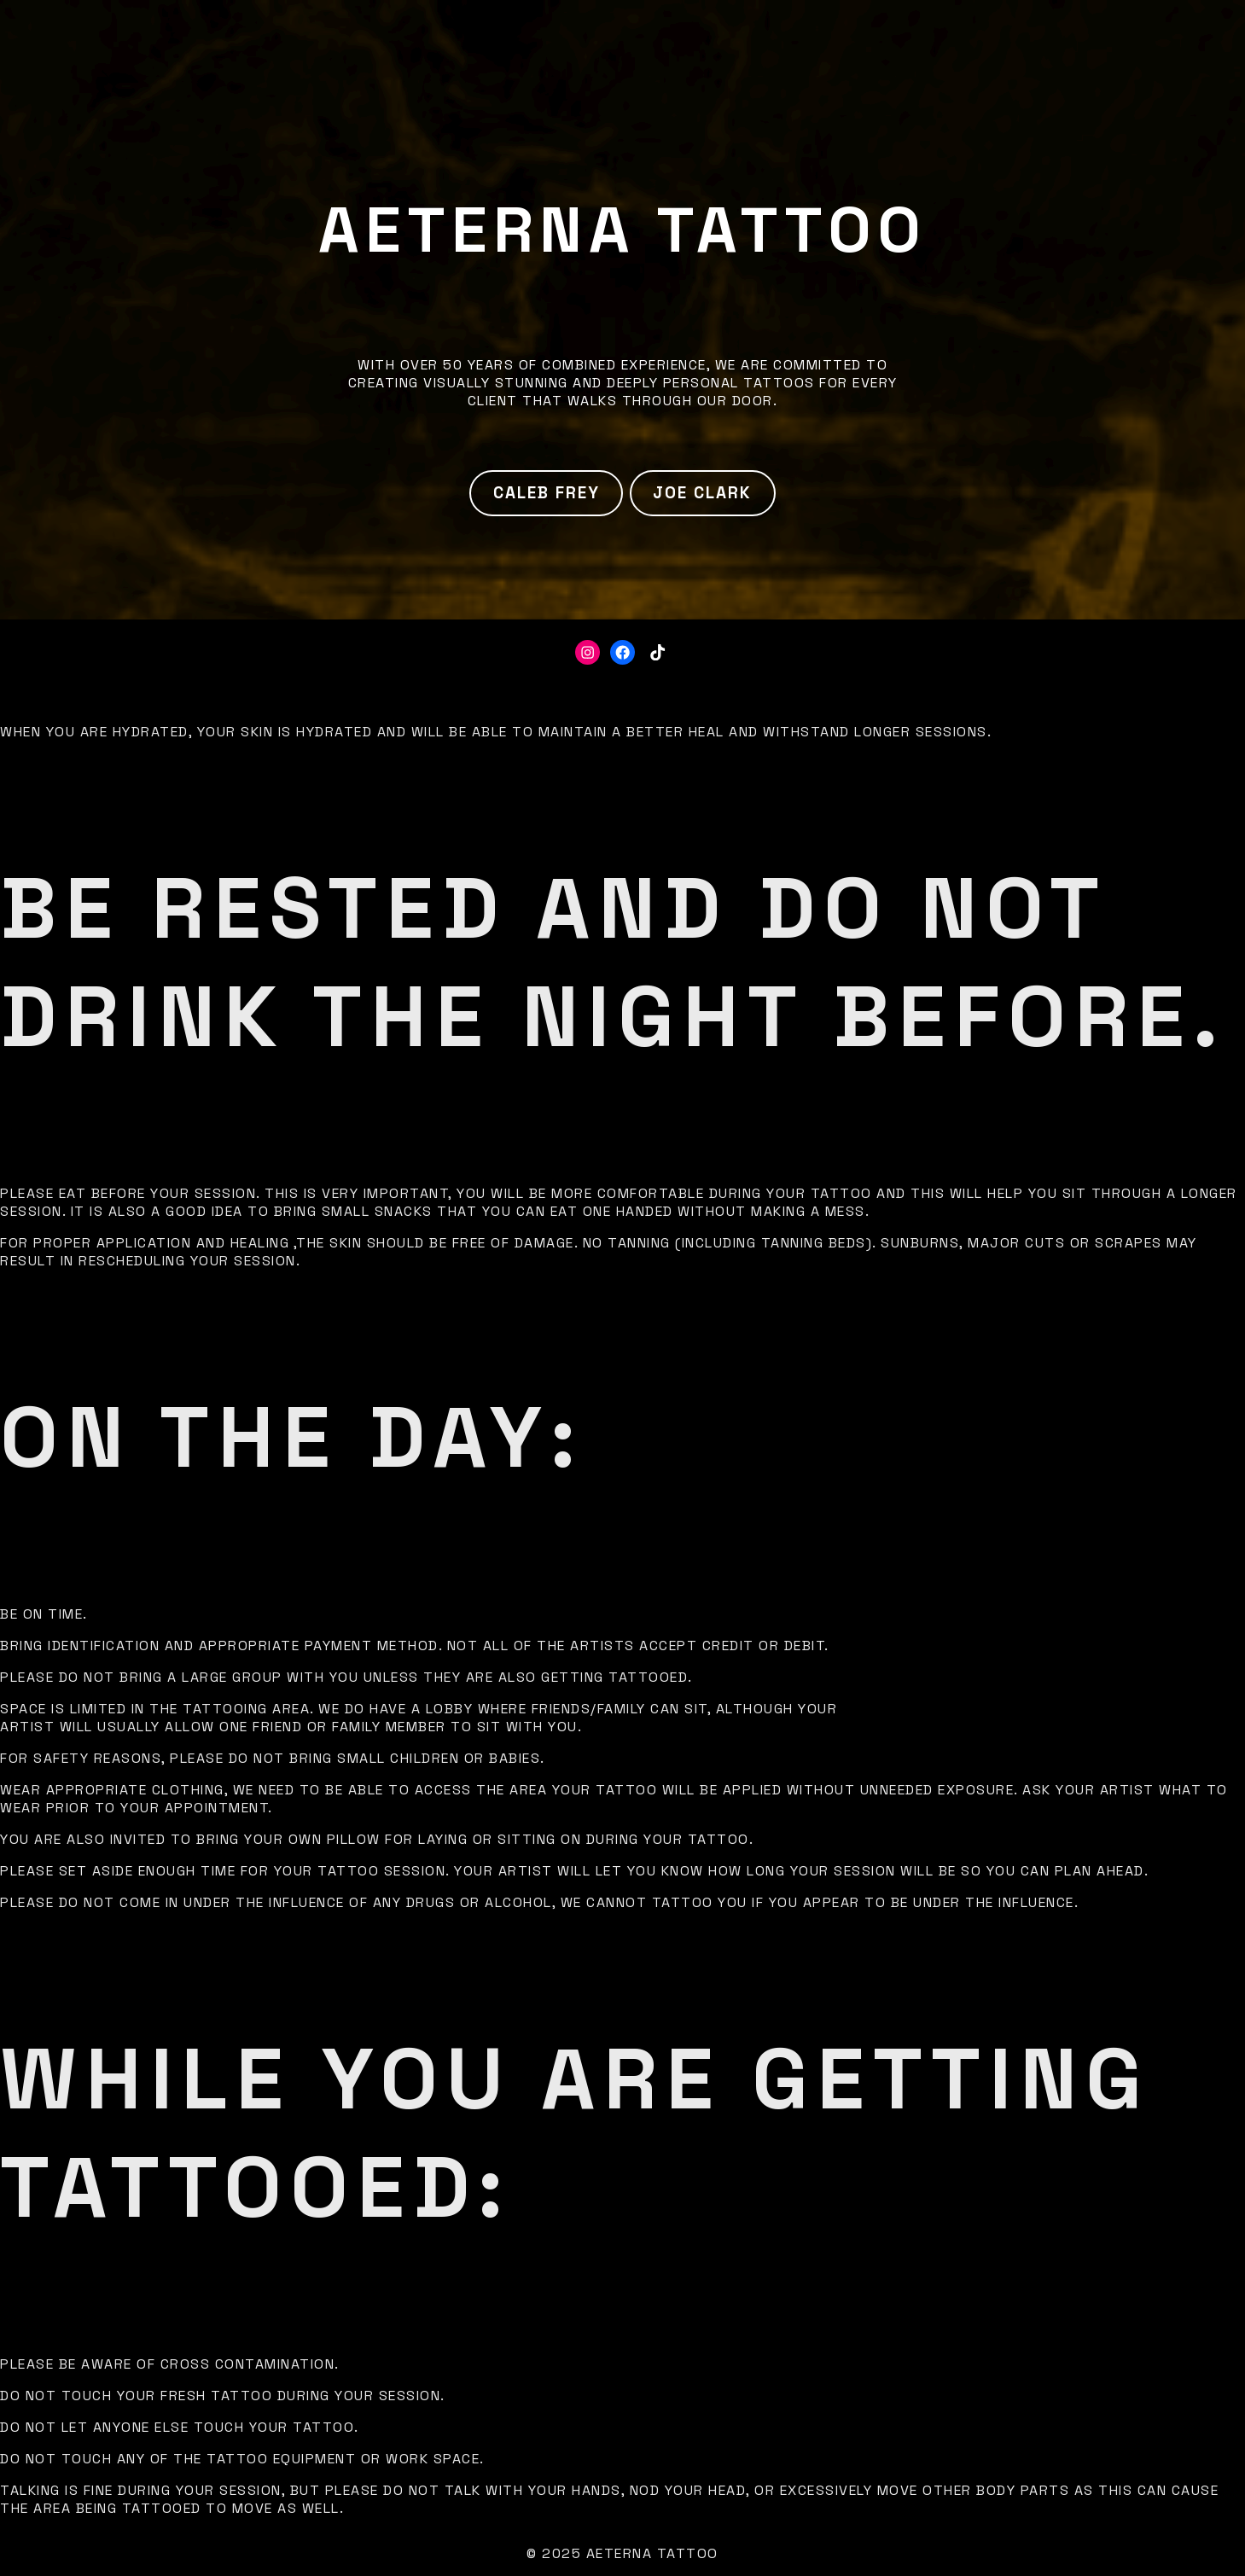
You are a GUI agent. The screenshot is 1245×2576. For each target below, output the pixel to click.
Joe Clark (702, 492)
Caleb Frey (546, 492)
